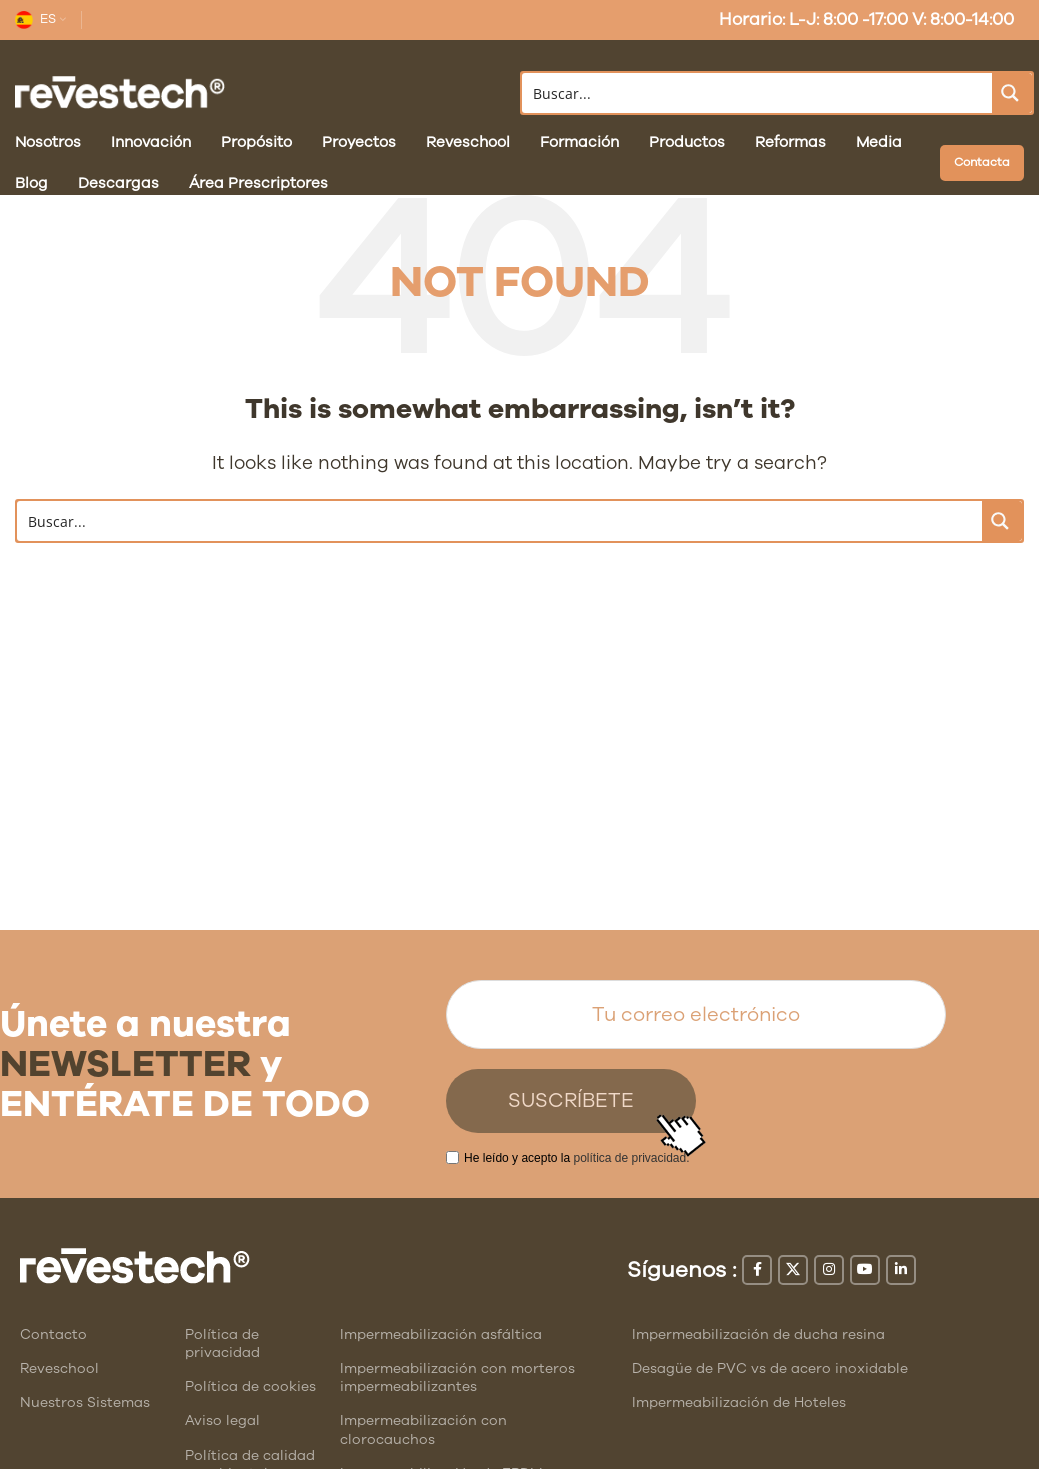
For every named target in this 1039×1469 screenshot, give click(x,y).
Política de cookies (250, 1386)
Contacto (53, 1334)
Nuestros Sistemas (85, 1402)
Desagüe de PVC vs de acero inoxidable (770, 1368)
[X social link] (793, 1270)
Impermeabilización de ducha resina (758, 1334)
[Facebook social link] (757, 1270)
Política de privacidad (222, 1343)
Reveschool (59, 1368)
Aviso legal (222, 1420)
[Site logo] (120, 91)
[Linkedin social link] (901, 1270)
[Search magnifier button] (1012, 93)
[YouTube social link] (865, 1270)
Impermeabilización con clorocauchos (423, 1429)
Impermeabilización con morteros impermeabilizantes (457, 1377)
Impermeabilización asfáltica (441, 1334)
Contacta (982, 162)
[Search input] (758, 93)
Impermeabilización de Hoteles (739, 1402)
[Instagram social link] (829, 1270)
